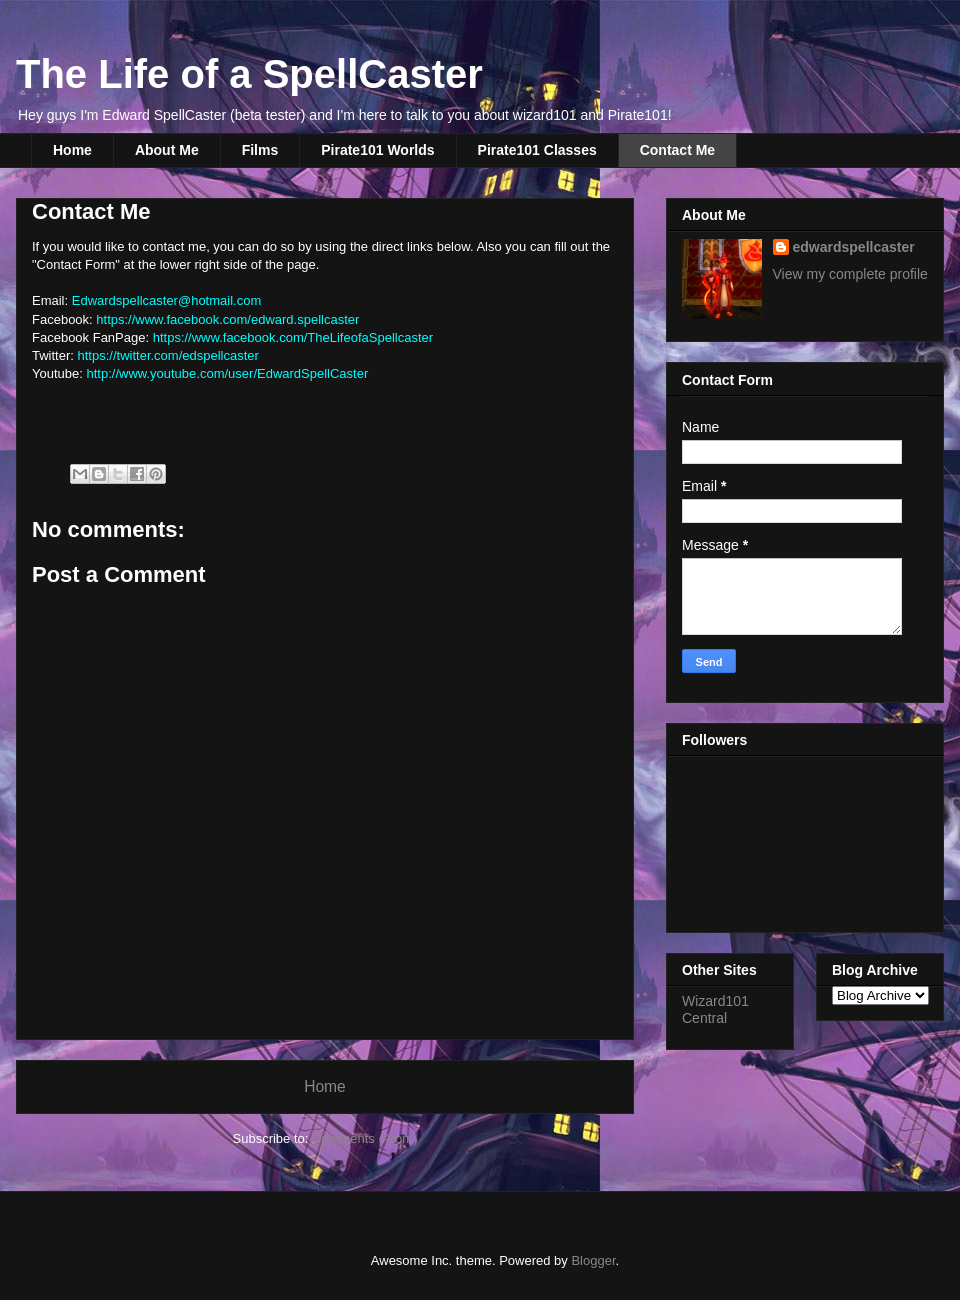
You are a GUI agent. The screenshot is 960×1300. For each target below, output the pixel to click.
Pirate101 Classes (537, 150)
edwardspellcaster (854, 247)
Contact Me (677, 150)
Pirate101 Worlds (377, 150)
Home (72, 150)
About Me (167, 150)
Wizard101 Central (715, 1009)
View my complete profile (850, 274)
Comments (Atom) (364, 1138)
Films (260, 150)
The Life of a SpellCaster (249, 74)
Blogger (593, 1260)
